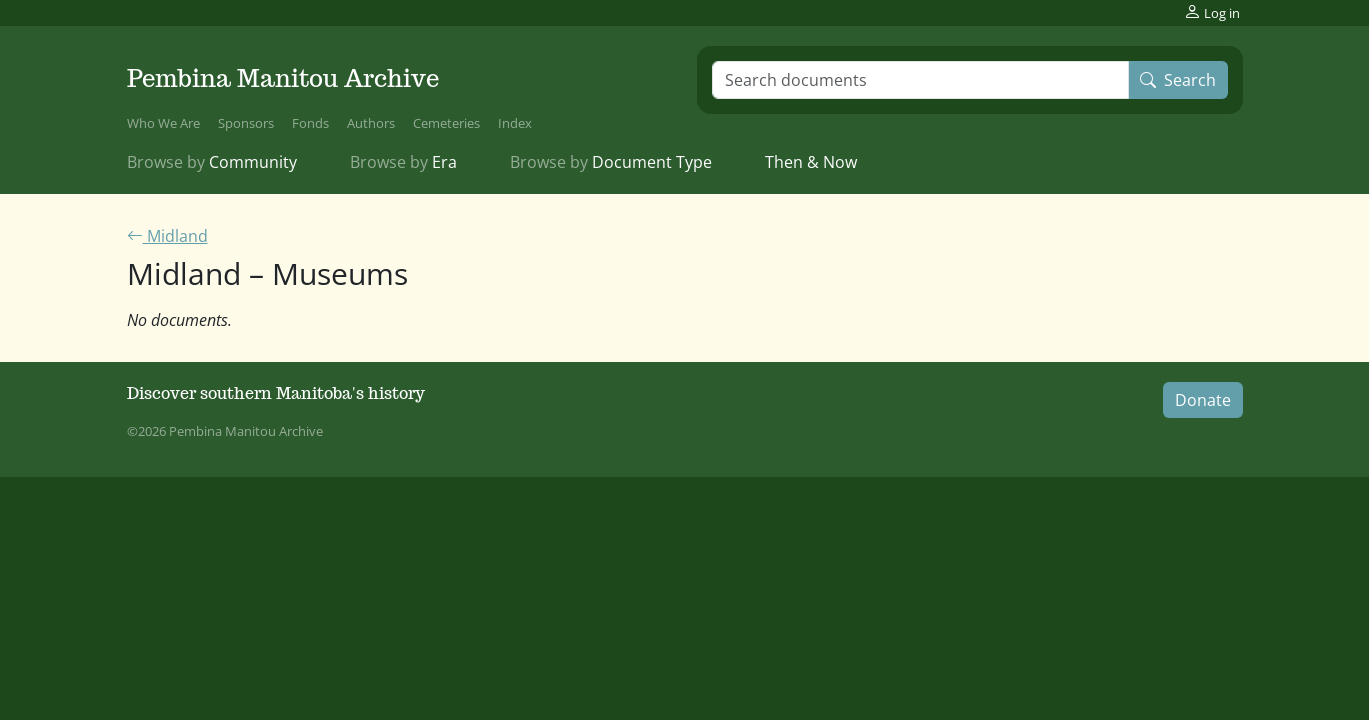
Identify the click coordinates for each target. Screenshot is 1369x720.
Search (1178, 80)
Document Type (611, 162)
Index (515, 123)
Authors (371, 123)
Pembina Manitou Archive (283, 78)
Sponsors (246, 123)
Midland (167, 236)
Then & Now (811, 162)
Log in (1212, 12)
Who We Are (163, 123)
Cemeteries (446, 123)
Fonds (310, 123)
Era (403, 162)
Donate (1203, 400)
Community (212, 162)
